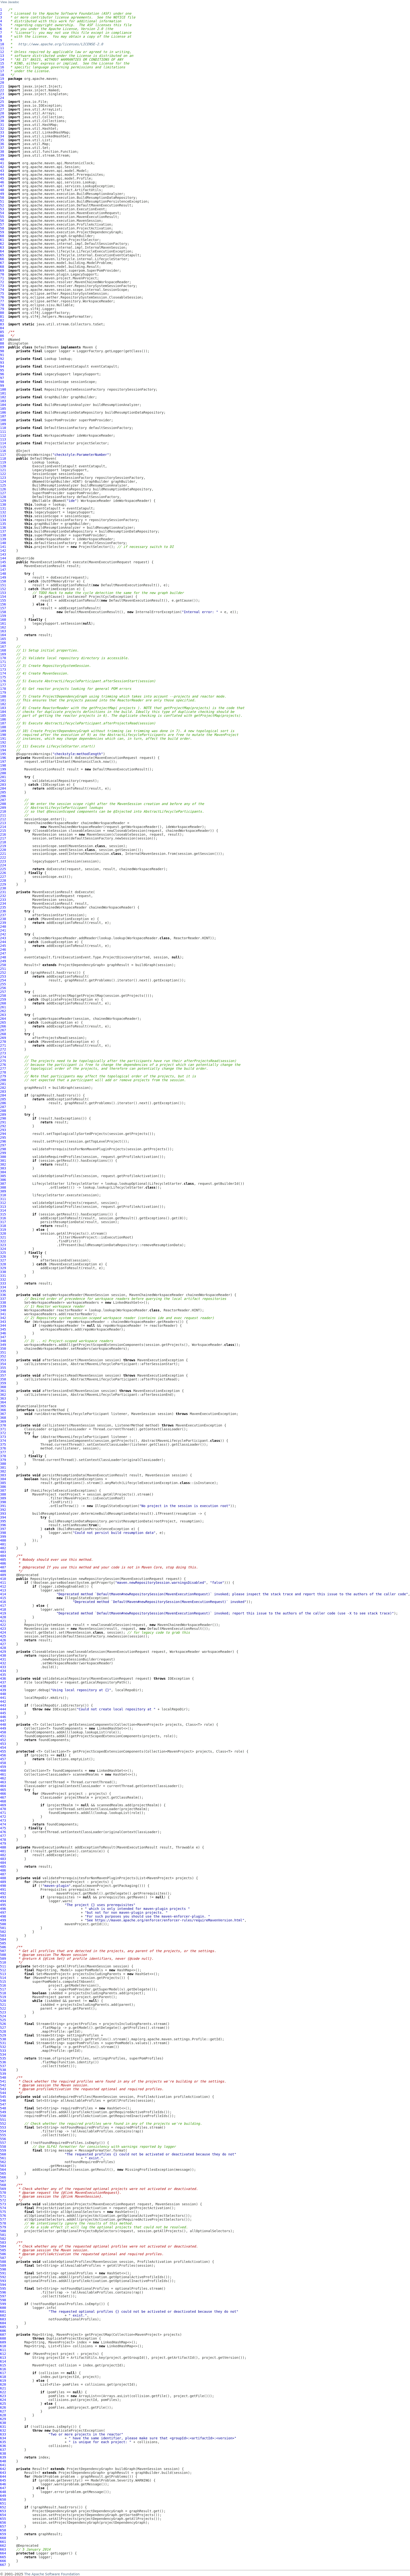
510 (3, 1962)
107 (3, 416)
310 (3, 1195)
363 (3, 1398)
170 (3, 658)
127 (3, 493)
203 (3, 784)
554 (3, 2131)
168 (3, 650)
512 (3, 1970)
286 (3, 1103)
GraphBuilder (57, 397)
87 (2, 339)
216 (3, 834)
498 (3, 1916)
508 (3, 1955)
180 (3, 696)
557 (3, 2143)
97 (2, 378)
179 (3, 692)
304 (3, 1172)
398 (3, 1533)
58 (2, 228)
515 (3, 1981)
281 (3, 1084)
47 (2, 186)
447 (3, 1721)
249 (3, 961)
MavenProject (44, 1494)
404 (3, 1556)
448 (3, 1724)
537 (3, 2066)
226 (3, 873)
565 (3, 2173)
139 (3, 539)
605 (3, 2327)
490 (3, 1886)
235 (3, 907)
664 (3, 2553)
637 (3, 2450)
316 (3, 1218)
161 (3, 623)
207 (3, 800)
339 (3, 1306)
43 (2, 171)
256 (3, 988)
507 (3, 1951)
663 (3, 2549)
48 (2, 190)
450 (3, 1732)
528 (3, 2031)
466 (3, 1794)
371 (3, 1429)
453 (3, 1744)
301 (3, 1160)
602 (3, 2315)
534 (3, 2054)
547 (3, 2104)
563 (3, 2166)
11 (2, 48)
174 (3, 673)
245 (3, 946)
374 (3, 1441)
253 (3, 976)
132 (3, 512)
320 (3, 1233)
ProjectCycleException (110, 597)
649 (3, 2496)
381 (3, 1467)
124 (3, 481)
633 (3, 2434)
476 (3, 1832)
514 (3, 1978)
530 (3, 2039)
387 (3, 1490)
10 (2, 44)
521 (3, 2005)
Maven (88, 347)
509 (3, 1958)
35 (2, 140)
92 (2, 359)
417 (3, 1606)
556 (3, 2139)
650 (3, 2499)
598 (3, 2300)
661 (3, 2542)
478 (3, 1840)
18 (2, 75)
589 (3, 2265)
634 (3, 2438)
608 (3, 2338)
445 (3, 1713)
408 (3, 1571)
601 (3, 2311)
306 (3, 1180)
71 (2, 278)
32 (2, 128)
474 (3, 1824)
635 (3, 2442)
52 (2, 205)
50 (2, 198)
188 (3, 727)
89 (2, 347)
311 (3, 1199)
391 (3, 1506)
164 (3, 635)
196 (3, 758)
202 (3, 781)
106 (3, 412)
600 (3, 2308)
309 (3, 1191)
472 (3, 1817)
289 (3, 1114)
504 (3, 1939)
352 (3, 1356)
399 (3, 1536)
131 (3, 508)
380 (3, 1464)
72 (2, 282)
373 (3, 1437)
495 (3, 1905)
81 (2, 316)
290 (3, 1118)
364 (3, 1402)
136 (3, 527)
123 (3, 478)
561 (3, 2158)
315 (3, 1214)
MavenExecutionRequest (110, 562)
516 (3, 1985)
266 (3, 1026)
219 (3, 846)
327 (3, 1260)
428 (3, 1648)
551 (3, 2120)
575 (3, 2212)
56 (2, 221)
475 (3, 1828)
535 (3, 2058)
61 (2, 240)
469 (3, 1805)
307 (3, 1183)
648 (3, 2492)
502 (3, 1932)
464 (3, 1786)
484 (3, 1863)
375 (3, 1444)
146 (3, 566)
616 (3, 2369)
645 (3, 2480)
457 (3, 1759)
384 (3, 1479)
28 (2, 113)
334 (3, 1287)
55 (2, 217)
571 (3, 2196)
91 (2, 355)
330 (3, 1272)
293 (3, 1130)
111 (3, 432)
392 (3, 1510)
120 (3, 466)
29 (2, 117)
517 (3, 1989)
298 (3, 1149)
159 (3, 616)
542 (3, 2085)
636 (3, 2446)
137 (3, 531)
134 (3, 520)
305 (3, 1176)
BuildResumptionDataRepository (74, 412)
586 (3, 2254)
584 (3, 2246)
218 (3, 842)
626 (3, 2407)
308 (3, 1187)
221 (3, 854)
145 (3, 562)
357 (3, 1375)
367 (3, 1414)
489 (3, 1882)
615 (3, 2365)
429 (3, 1652)
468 (3, 1801)
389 (3, 1498)
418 (3, 1609)
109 (3, 424)
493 (3, 1897)
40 (2, 159)
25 (2, 102)
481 (3, 1851)
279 (3, 1076)
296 (3, 1141)
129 (3, 501)
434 (3, 1671)
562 (3, 2162)
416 (3, 1602)
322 (3, 1241)
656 (3, 2522)
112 (3, 435)
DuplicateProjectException (67, 999)
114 (3, 443)
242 (3, 934)
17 (2, 71)
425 (3, 1636)
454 (3, 1747)
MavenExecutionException (65, 919)
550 (3, 2116)
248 (3, 957)
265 (3, 1022)
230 (3, 888)
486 (3, 1870)
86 (2, 336)
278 (3, 1072)
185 (3, 715)
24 (2, 98)
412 (3, 1586)
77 (2, 301)
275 (3, 1061)
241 (3, 930)
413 (3, 1590)
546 (3, 2100)
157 (3, 608)
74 (2, 290)
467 (3, 1797)
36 (2, 144)
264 (3, 1019)
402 (3, 1548)
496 (3, 1909)
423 (3, 1629)
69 (2, 270)
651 (3, 2503)
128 (3, 497)
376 (3, 1448)
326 (3, 1256)
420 (3, 1617)
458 (3, 1763)
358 (3, 1379)
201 (3, 777)
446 (3, 1717)
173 (3, 669)
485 (3, 1866)
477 (3, 1836)
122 (3, 474)
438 (3, 1686)
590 (3, 2269)
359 (3, 1383)
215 (3, 831)
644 (3, 2476)
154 (3, 597)
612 (3, 2354)
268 (3, 1034)
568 (3, 2185)
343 (3, 1322)
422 (3, 1625)
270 (3, 1042)
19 (2, 79)
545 (3, 2097)
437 (3, 1682)
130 (3, 504)
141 (3, 547)
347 (3, 1337)
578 (3, 2223)
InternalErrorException (157, 612)
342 (3, 1318)
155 (3, 600)
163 (3, 631)
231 (3, 892)
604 (3, 2323)
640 (3, 2461)
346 (3, 1333)
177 (3, 685)
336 (3, 1295)
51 (2, 201)
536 (3, 2062)
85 (2, 332)
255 (3, 984)
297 (3, 1145)
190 (3, 735)
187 (3, 723)
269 (3, 1038)
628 (3, 2415)
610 (3, 2346)
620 (3, 2384)
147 (3, 570)
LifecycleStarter (48, 1183)
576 (3, 2216)
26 (2, 105)
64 (2, 251)
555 (3, 2135)
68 (2, 267)
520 (3, 2001)
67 (2, 263)
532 (3, 2047)
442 (3, 1701)
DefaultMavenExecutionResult (128, 585)
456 (3, 1755)
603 (3, 2319)
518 (3, 1993)
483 (3, 1859)
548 (3, 2108)
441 (3, 1698)
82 (2, 320)
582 (3, 2239)
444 (3, 1709)
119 (3, 462)
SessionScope (56, 382)
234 (3, 903)
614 (3, 2361)
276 (3, 1065)
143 (3, 554)
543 (3, 2089)
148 (3, 573)
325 (3, 1253)
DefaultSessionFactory (66, 428)
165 (3, 639)
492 (3, 1893)
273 (3, 1053)
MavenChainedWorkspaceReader (51, 823)
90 (2, 351)
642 (3, 2469)
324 (3, 1249)
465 (3, 1790)
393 (3, 1513)
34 (2, 136)
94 (2, 366)
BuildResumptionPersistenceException (93, 1529)
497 (3, 1912)
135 (3, 524)
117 (3, 455)
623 (3, 2396)
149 (3, 577)
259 (3, 999)
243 (3, 938)
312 (3, 1203)
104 (3, 405)
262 (3, 1011)
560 (3, 2154)
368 (3, 1418)
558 (3, 2146)
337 (3, 1299)
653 (3, 2511)
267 (3, 1030)
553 (3, 2127)
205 (3, 792)
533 (3, 2051)
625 (3, 2404)
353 (3, 1360)
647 (3, 2488)
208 (3, 804)
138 (3, 535)
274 (3, 1057)
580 (3, 2231)
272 (3, 1049)
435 (3, 1675)
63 (2, 247)
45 (2, 178)
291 (3, 1122)
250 (3, 965)
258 (3, 996)
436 (3, 1678)
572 (3, 2200)
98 (2, 382)
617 (3, 2373)
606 (3, 2331)
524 (3, 2016)
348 (3, 1341)
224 (3, 865)
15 (2, 63)
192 (3, 742)
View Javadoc (9, 2)
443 (3, 1705)
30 (2, 121)
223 (3, 861)
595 (3, 2288)
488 (3, 1878)
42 (2, 167)
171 (3, 662)
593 (3, 2281)
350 (3, 1348)
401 (3, 1544)
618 (3, 2377)
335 (3, 1291)
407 (3, 1567)
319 (3, 1230)
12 (2, 52)
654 (3, 2515)
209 (3, 808)
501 (3, 1928)
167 (3, 646)
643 (3, 2473)
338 (3, 1302)
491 (3, 1889)
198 (3, 765)
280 (3, 1080)
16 (2, 67)
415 (3, 1598)
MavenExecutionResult (50, 562)
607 (3, 2334)
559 (3, 2150)
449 (3, 1728)
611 (3, 2350)
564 (3, 2169)
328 (3, 1264)
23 (2, 94)
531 (3, 2043)
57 (2, 224)
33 (2, 132)
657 (3, 2526)
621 (3, 2388)
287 (3, 1107)
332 (3, 1279)
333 (3, 1283)
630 (3, 2423)
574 (3, 2208)
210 (3, 811)
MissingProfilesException (149, 2169)
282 (3, 1088)
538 (3, 2070)
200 (3, 773)
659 (3, 2534)
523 (3, 2012)
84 (2, 328)
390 (3, 1502)
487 (3, 1874)
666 (3, 2561)
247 (3, 953)
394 (3, 1517)
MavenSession (44, 834)
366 (3, 1410)
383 (3, 1475)
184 (3, 712)
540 (3, 2077)
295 (3, 1137)
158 (3, 612)
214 (3, 827)
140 (3, 543)
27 (2, 109)
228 (3, 880)
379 (3, 1460)
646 (3, 2484)
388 (3, 1494)
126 (3, 489)
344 (3, 1325)
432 (3, 1663)
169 (3, 654)
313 (3, 1207)
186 (3, 719)
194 (3, 750)
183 (3, 708)
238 (3, 919)
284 (3, 1095)
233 (3, 900)
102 (3, 397)
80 (2, 313)
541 (3, 2081)
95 (2, 370)
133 (3, 516)
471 (3, 1813)
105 (3, 409)
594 (3, 2285)
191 (3, 738)
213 (3, 823)
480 (3, 1847)
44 (2, 174)
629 (3, 2419)
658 (3, 2530)
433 (3, 1667)
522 (3, 2008)
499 (3, 1920)
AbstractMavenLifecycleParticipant (75, 1414)
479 (3, 1843)
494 (3, 1901)
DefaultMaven (46, 347)
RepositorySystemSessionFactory (75, 389)
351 (3, 1352)
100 (3, 389)
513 (3, 1974)
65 (2, 255)
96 (2, 374)
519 (3, 1997)
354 (3, 1364)
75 (2, 293)
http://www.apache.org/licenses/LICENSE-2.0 (60, 44)
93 (2, 362)
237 (3, 915)
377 (3, 1452)
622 (3, 2392)
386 (3, 1487)
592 (3, 2277)
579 (3, 2227)
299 (3, 1153)
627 (3, 2411)
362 (3, 1395)
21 (2, 86)
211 (3, 815)
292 (3, 1126)
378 (3, 1456)
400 (3, 1540)
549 (3, 2112)
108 (3, 420)
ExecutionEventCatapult (66, 366)
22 (2, 90)
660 (3, 2538)
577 (3, 2219)
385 (3, 1483)
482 (3, 1855)
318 (3, 1226)
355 (3, 1368)
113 (3, 439)
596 (3, 2292)
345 (3, 1329)
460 (3, 1770)
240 (3, 926)
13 (2, 56)
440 (3, 1694)
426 (3, 1640)
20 (2, 82)
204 (3, 788)
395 (3, 1521)
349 (3, 1345)
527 (3, 2028)
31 (2, 125)
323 (3, 1245)
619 (3, 2380)
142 (3, 550)
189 (3, 731)
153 (3, 593)
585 (3, 2250)
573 (3, 2204)
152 (3, 589)
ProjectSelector (60, 443)
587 (3, 2258)
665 (3, 2557)
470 (3, 1809)
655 (3, 2519)
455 (3, 1751)
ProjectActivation (53, 2208)
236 (3, 911)
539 (3, 2074)
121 (3, 470)
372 (3, 1433)
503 (3, 1935)
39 (2, 155)
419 (3, 1613)
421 (3, 1621)
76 (2, 297)
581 (3, 2235)
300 (3, 1157)
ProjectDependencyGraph (54, 2511)
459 (3, 1767)
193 (3, 746)
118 (3, 458)
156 (3, 604)
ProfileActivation (154, 2097)
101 (3, 393)
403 (3, 1552)
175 (3, 677)
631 (3, 2427)
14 (2, 59)
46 (2, 182)
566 (3, 2177)
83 (2, 324)
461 (3, 1774)
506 (3, 1947)
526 (3, 2024)
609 (3, 2342)
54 (2, 213)
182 (3, 704)
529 (3, 2035)
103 (3, 401)
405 (3, 1559)
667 (3, 2565)
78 (2, 305)
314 (3, 1210)
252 (3, 972)
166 (3, 643)
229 (3, 884)
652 (3, 2507)
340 (3, 1310)
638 (3, 2453)
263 (3, 1015)
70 (2, 274)
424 (3, 1632)
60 (2, 236)
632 (3, 2430)
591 (3, 2273)
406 (3, 1563)
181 (3, 700)
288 (3, 1111)
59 (2, 232)
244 (3, 942)
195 (3, 754)
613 (3, 2357)
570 (3, 2193)
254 (3, 980)
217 (3, 838)
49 (2, 194)
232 (3, 896)
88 (2, 343)
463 (3, 1782)
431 (3, 1659)
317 (3, 1222)
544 (3, 2093)
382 (3, 1471)
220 (3, 850)
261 (3, 1007)
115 (3, 447)
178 (3, 689)
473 (3, 1820)
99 (2, 385)
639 (3, 2457)
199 (3, 769)
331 (3, 1276)
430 (3, 1655)
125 (3, 485)
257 (3, 992)
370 (3, 1425)
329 (3, 1268)
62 (2, 244)
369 (3, 1421)
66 (2, 259)
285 (3, 1099)
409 (3, 1575)
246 (3, 949)
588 (3, 2262)
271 (3, 1045)
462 (3, 1778)
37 (2, 148)
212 (3, 819)
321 (3, 1237)
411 (3, 1582)
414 (3, 1594)
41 (2, 163)
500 (3, 1924)
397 (3, 1529)
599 (3, 2304)
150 (3, 581)
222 (3, 857)
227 (3, 877)
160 (3, 620)
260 (3, 1003)
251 (3, 969)
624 (3, 2400)
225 (3, 869)
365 (3, 1406)
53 (2, 209)
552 (3, 2123)
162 (3, 627)
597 (3, 2296)
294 (3, 1134)
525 (3, 2020)
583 (3, 2242)
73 (2, 286)
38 (2, 151)
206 (3, 796)
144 (3, 558)
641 (3, 2465)
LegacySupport (57, 374)
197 (3, 761)
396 (3, 1525)
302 (3, 1164)
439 (3, 1690)
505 (3, 1943)
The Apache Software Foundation (52, 2574)
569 (3, 2189)
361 (3, 1391)
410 (3, 1579)
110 (3, 428)
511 (3, 1966)
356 (3, 1371)
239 (3, 923)
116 (3, 451)
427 (3, 1644)
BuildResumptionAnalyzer (68, 405)
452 (3, 1740)
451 (3, 1736)
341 (3, 1314)
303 (3, 1168)
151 (3, 585)
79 (2, 309)
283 (3, 1091)
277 (3, 1068)
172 (3, 666)
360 (3, 1387)
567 (3, 2181)
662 (3, 2545)
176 (3, 681)
